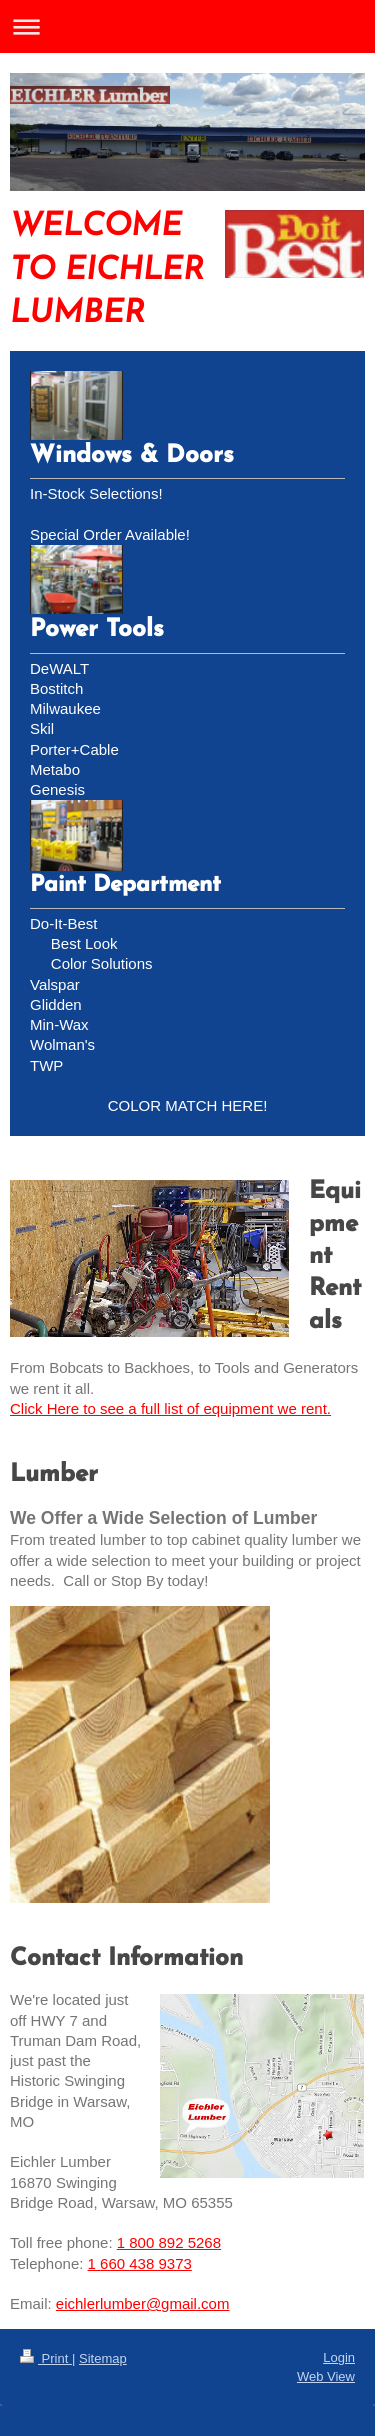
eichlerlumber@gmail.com (143, 2303)
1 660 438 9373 (140, 2263)
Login (339, 2357)
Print (46, 2358)
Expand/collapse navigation (187, 26)
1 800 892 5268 (169, 2242)
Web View (326, 2376)
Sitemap (103, 2358)
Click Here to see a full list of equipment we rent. (170, 1408)
